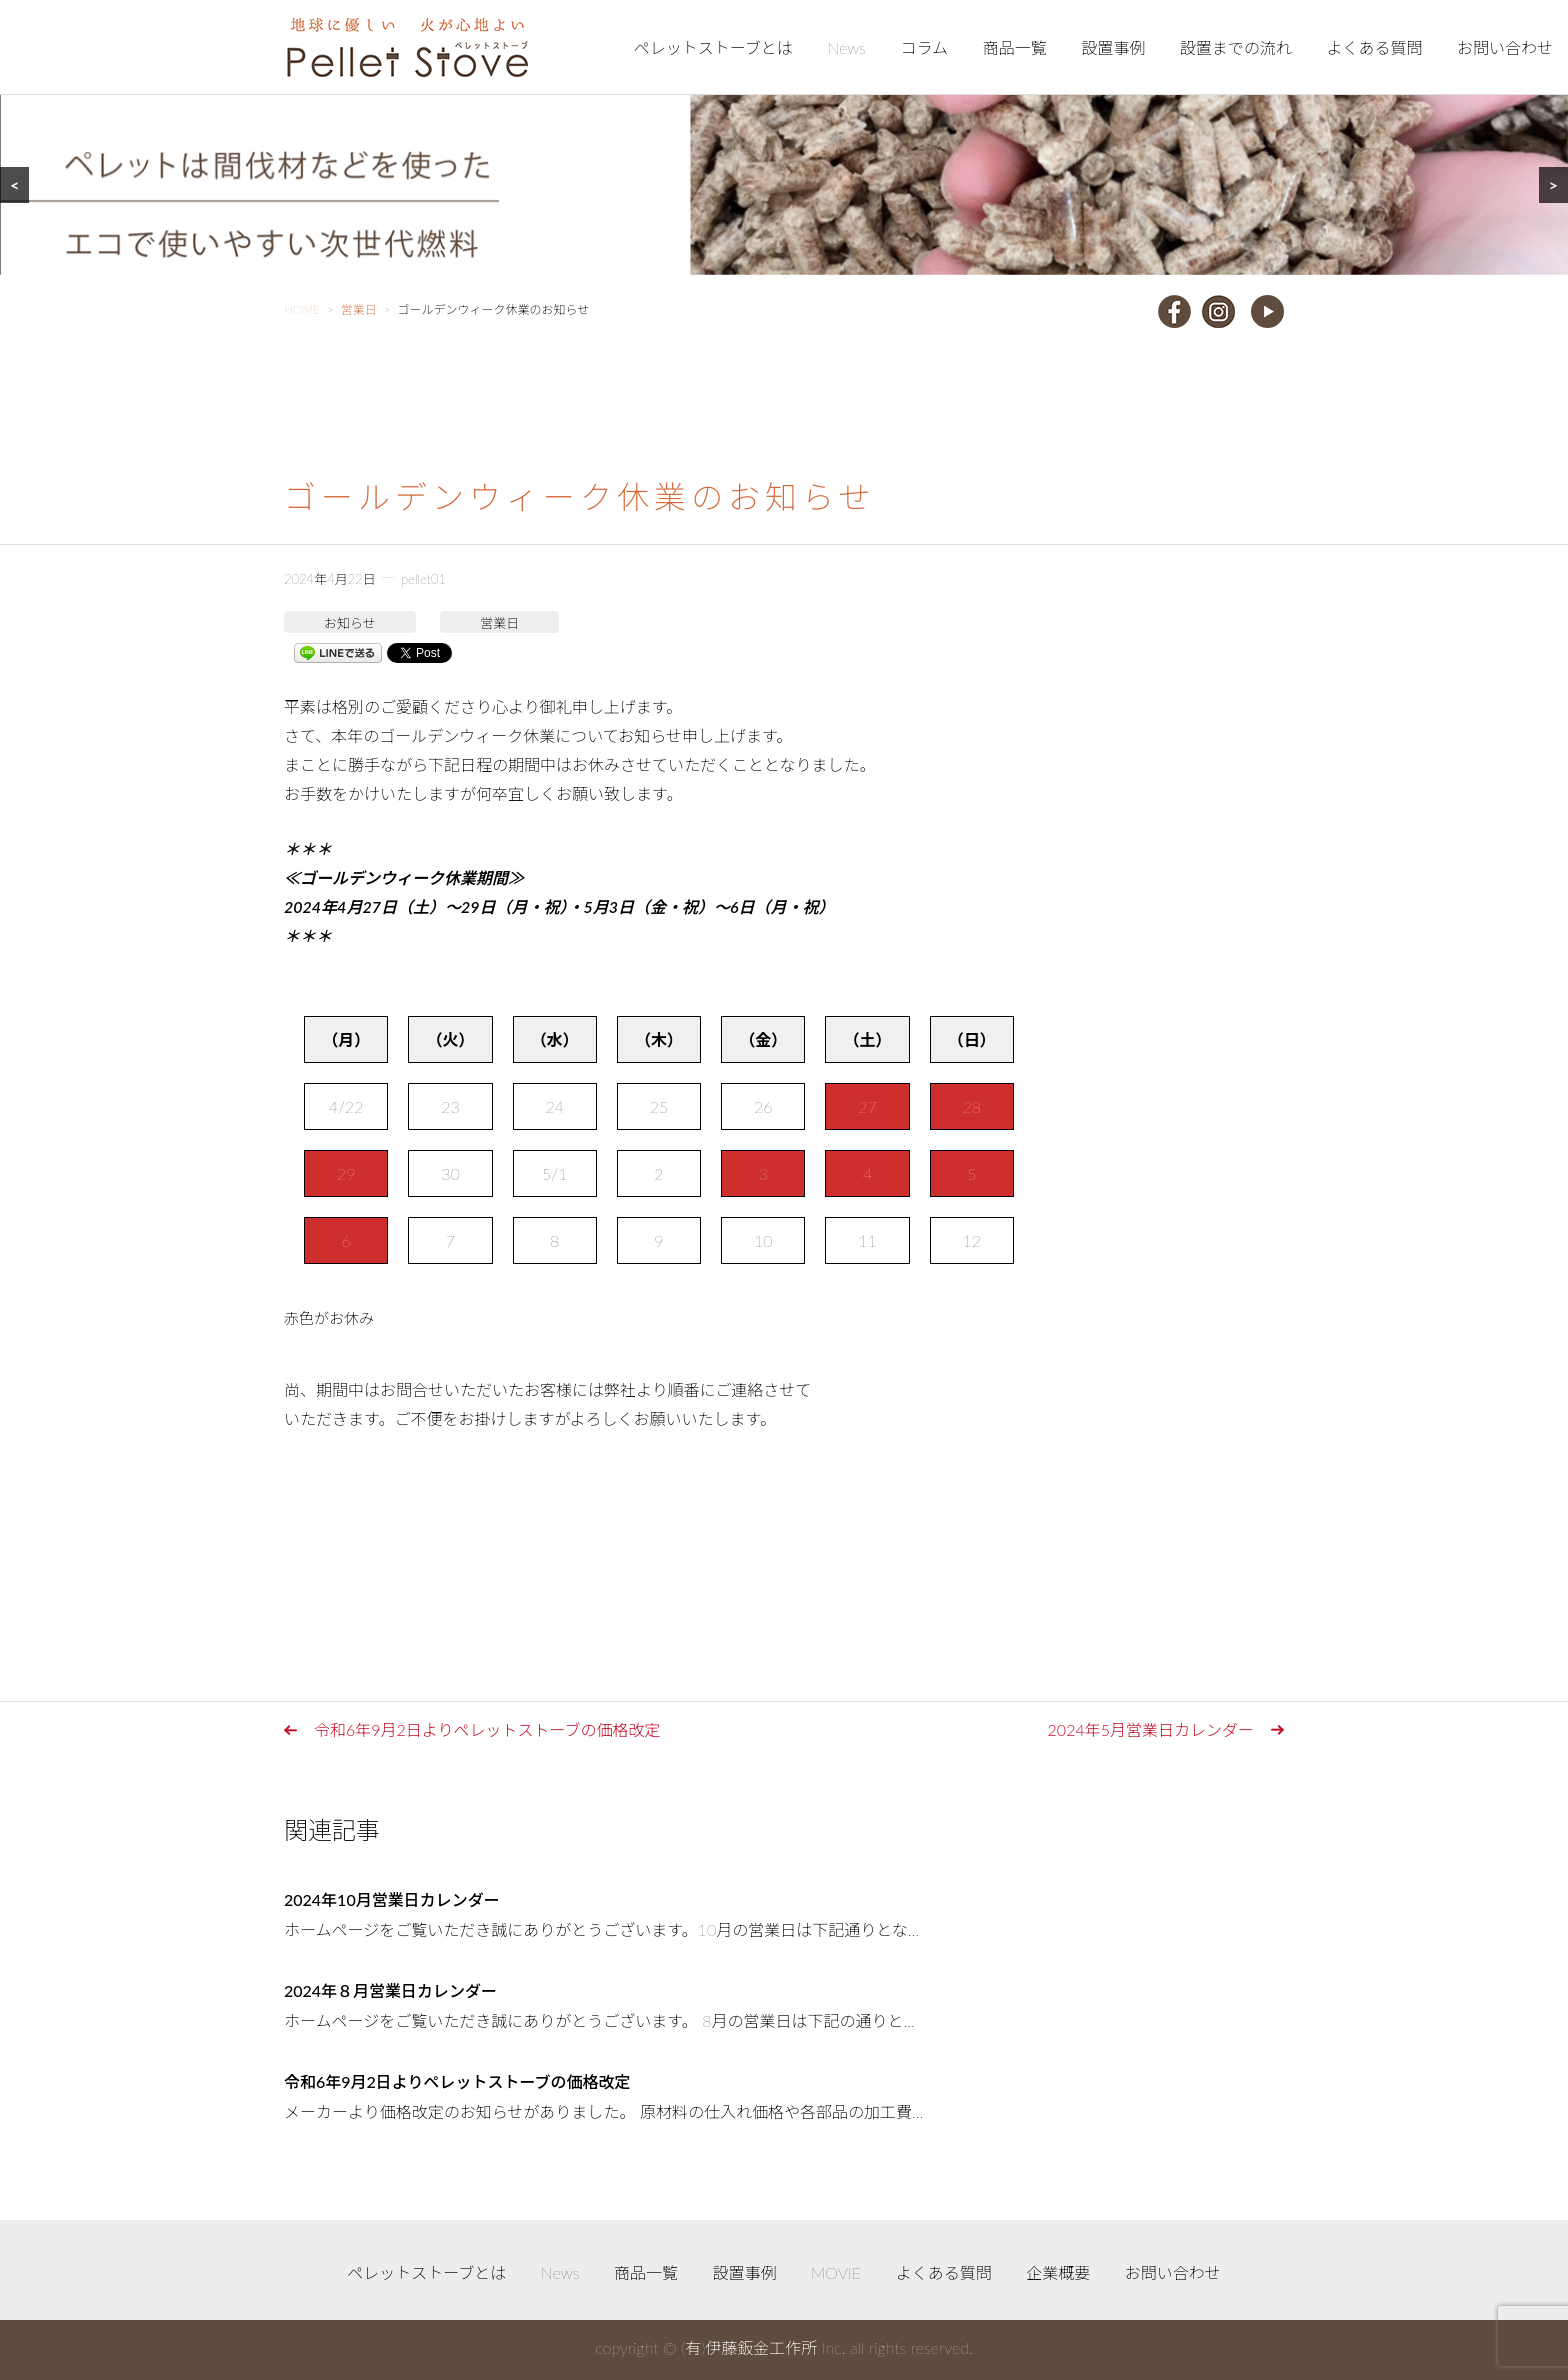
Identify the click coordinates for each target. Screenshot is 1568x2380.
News (846, 47)
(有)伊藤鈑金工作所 (749, 2347)
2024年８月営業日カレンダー (390, 1990)
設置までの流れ (1236, 47)
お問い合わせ (1505, 47)
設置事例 (1113, 47)
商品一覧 (1015, 47)
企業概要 (1058, 2272)
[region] (784, 137)
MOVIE (836, 2272)
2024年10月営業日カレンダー (392, 1899)
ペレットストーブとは (713, 47)
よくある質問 (1374, 47)
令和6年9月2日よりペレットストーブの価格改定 (487, 1729)
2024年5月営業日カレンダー (1151, 1729)
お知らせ (350, 623)
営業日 (499, 623)
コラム (925, 47)
